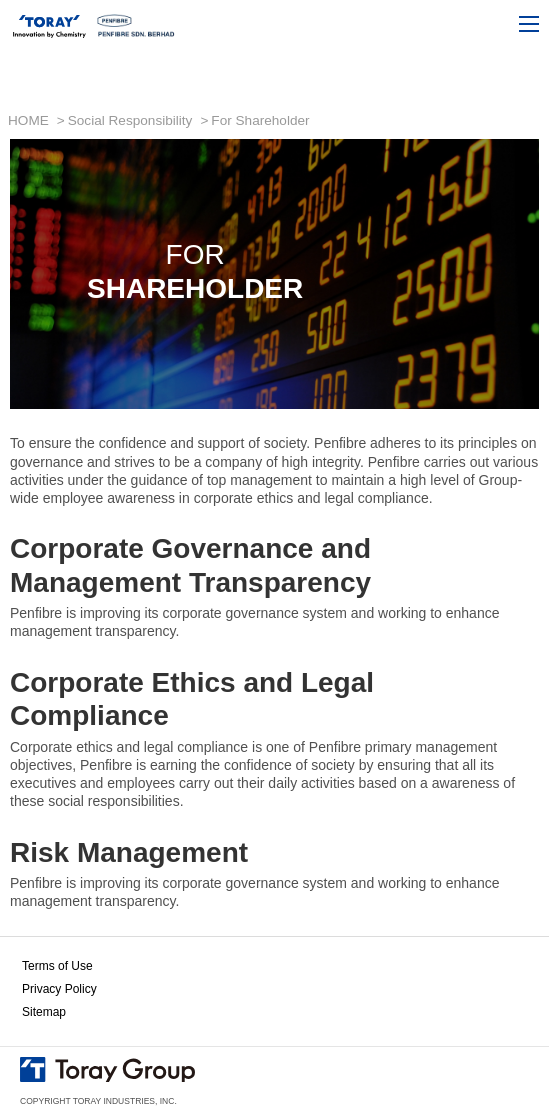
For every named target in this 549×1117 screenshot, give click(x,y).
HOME (28, 120)
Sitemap (44, 1012)
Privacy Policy (59, 989)
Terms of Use (57, 966)
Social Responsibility (130, 120)
